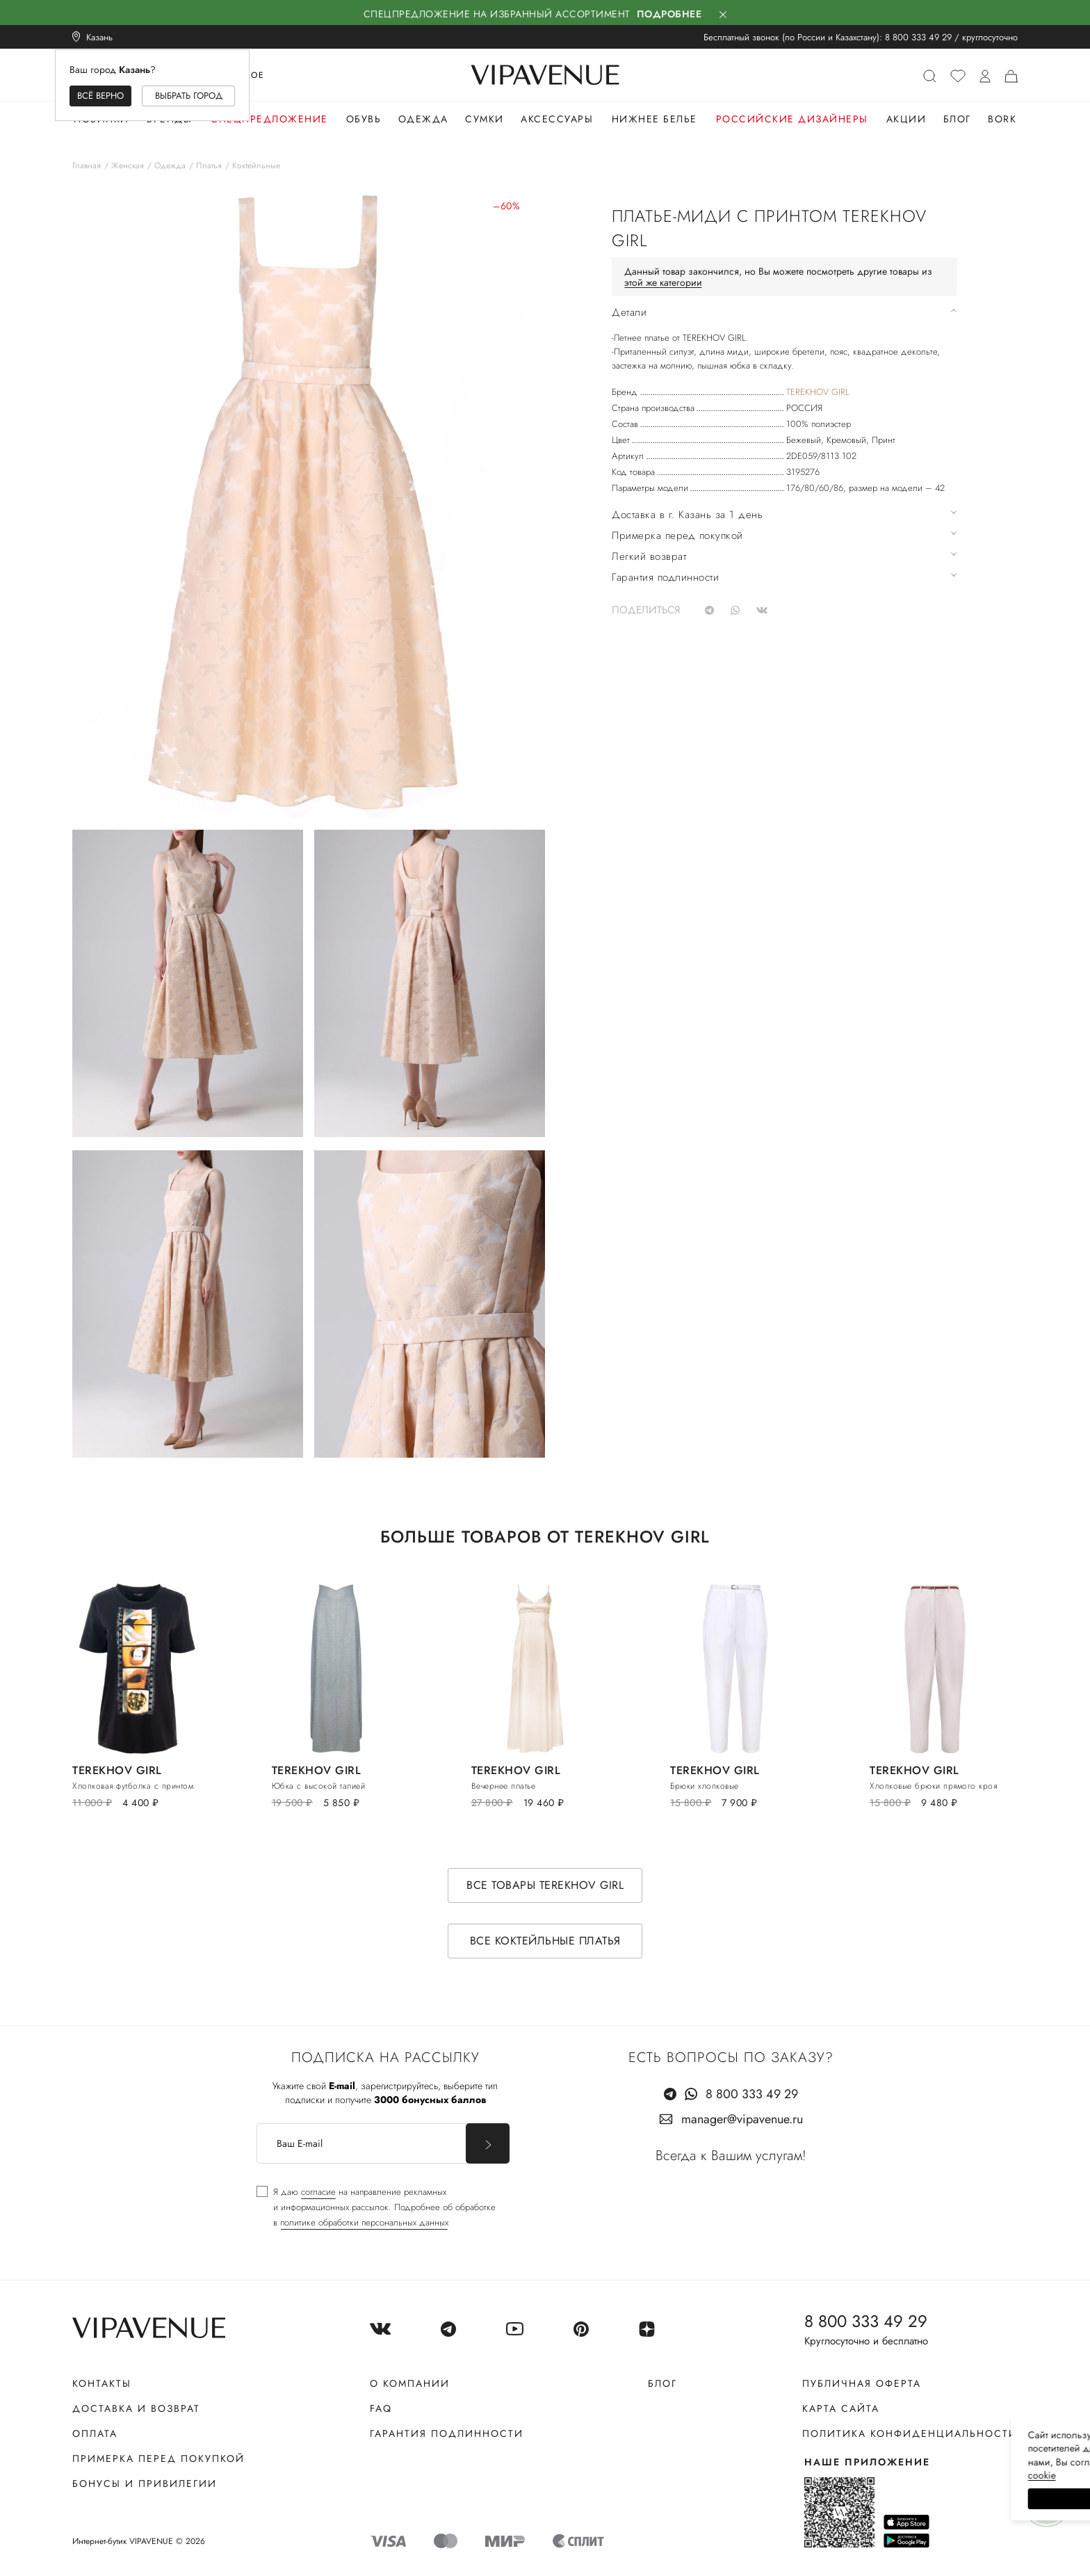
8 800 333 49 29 (918, 37)
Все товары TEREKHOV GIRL (545, 1885)
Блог (957, 119)
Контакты (101, 2383)
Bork (1002, 119)
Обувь (364, 119)
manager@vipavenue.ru (742, 2119)
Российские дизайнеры (792, 119)
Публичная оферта (861, 2383)
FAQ (381, 2408)
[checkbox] (376, 2207)
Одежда (423, 119)
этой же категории (663, 282)
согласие (318, 2191)
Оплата (94, 2433)
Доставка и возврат (136, 2408)
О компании (410, 2383)
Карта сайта (840, 2408)
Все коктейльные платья (545, 1941)
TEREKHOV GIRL (817, 392)
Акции (906, 119)
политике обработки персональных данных (364, 2222)
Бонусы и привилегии (144, 2483)
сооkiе (817, 2475)
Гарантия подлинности (446, 2433)
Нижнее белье (654, 119)
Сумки (484, 119)
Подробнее (669, 14)
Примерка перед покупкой (158, 2458)
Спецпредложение (269, 119)
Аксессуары (557, 119)
